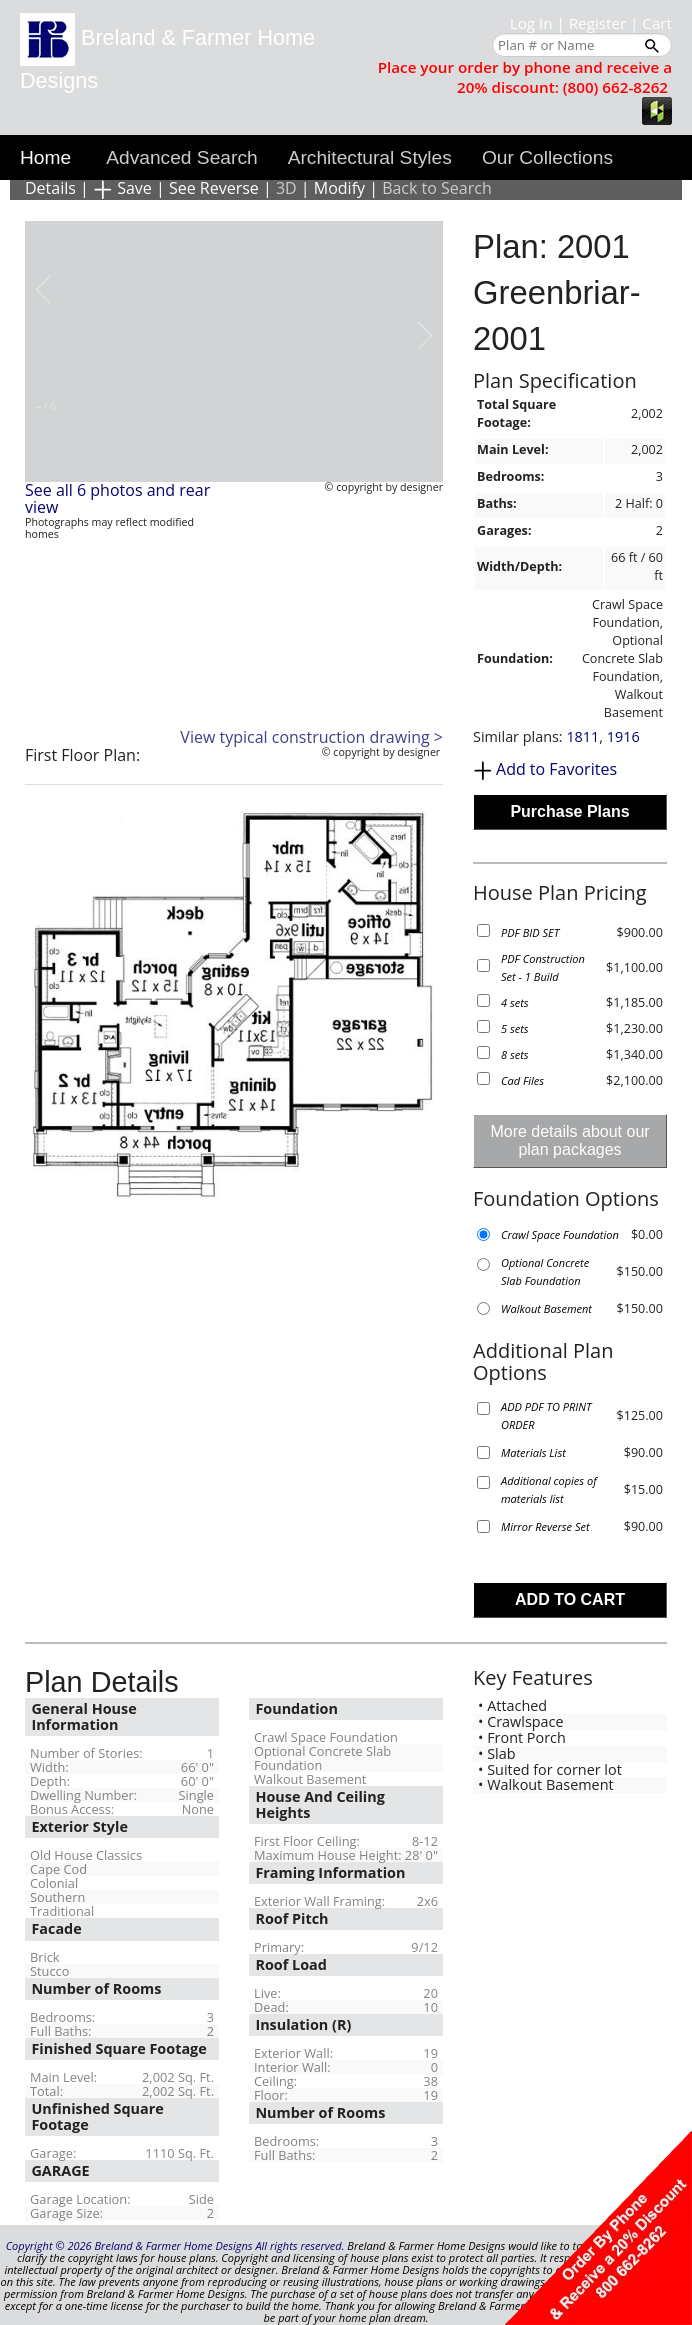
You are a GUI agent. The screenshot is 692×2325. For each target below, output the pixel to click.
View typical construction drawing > (311, 737)
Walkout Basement (546, 1308)
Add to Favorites (556, 769)
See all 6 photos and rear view (117, 499)
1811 (582, 736)
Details (50, 188)
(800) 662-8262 (615, 87)
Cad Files (522, 1080)
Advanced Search (181, 157)
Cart (657, 23)
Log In (531, 23)
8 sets (515, 1054)
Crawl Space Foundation (560, 1234)
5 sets (515, 1028)
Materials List (533, 1452)
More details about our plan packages (569, 1140)
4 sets (515, 1002)
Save (122, 188)
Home (45, 157)
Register (597, 23)
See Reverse (214, 188)
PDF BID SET (530, 932)
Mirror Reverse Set (545, 1526)
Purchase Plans (569, 811)
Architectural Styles (370, 157)
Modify (339, 188)
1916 (623, 736)
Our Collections (547, 157)
